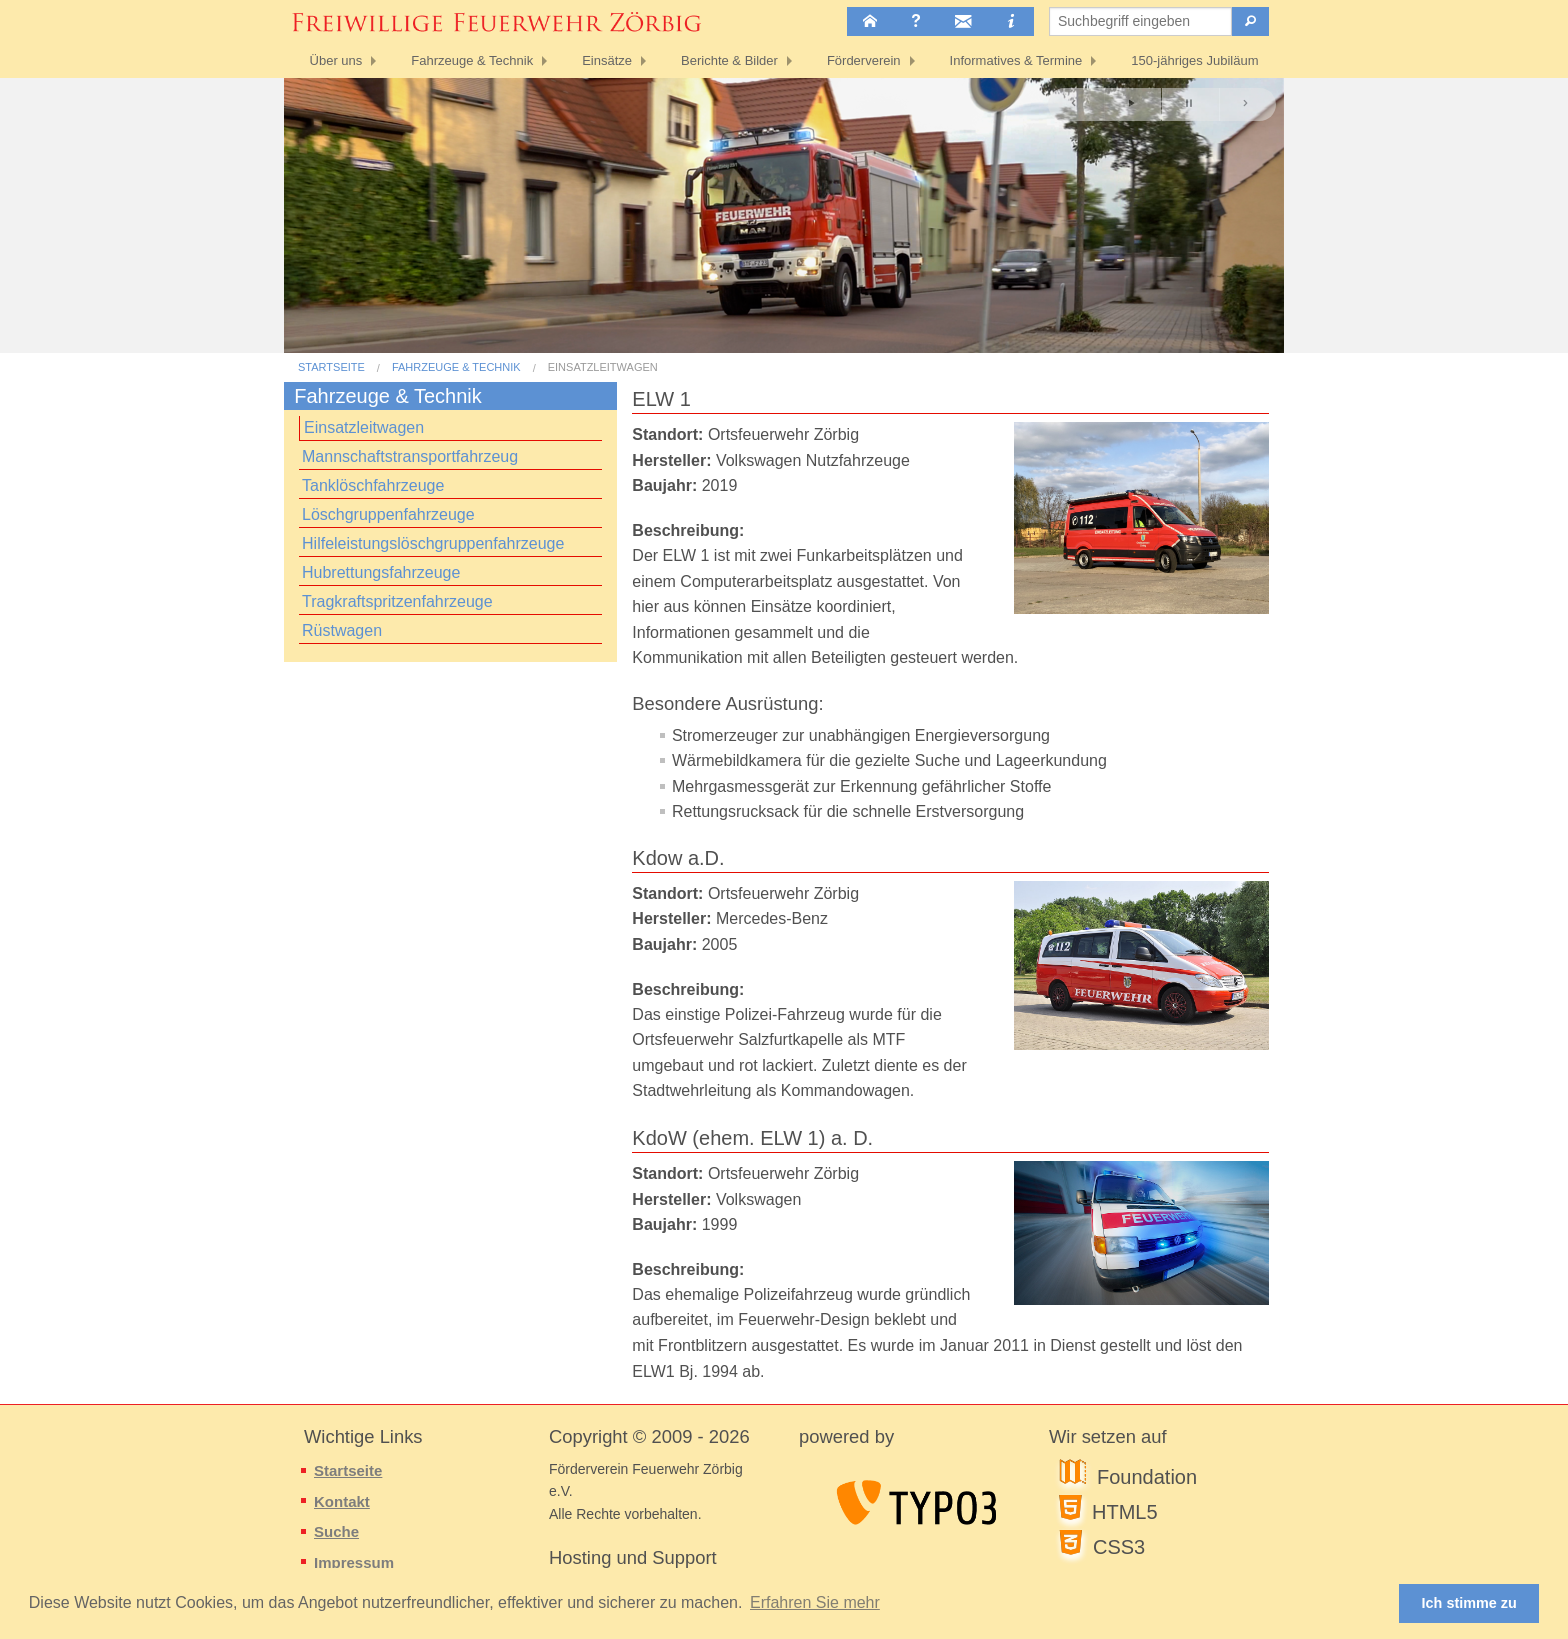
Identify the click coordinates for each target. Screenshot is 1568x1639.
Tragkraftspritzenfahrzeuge (397, 601)
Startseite (331, 367)
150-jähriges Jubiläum (1194, 60)
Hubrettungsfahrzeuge (381, 572)
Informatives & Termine (1016, 60)
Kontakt (342, 1501)
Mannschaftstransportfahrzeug (410, 456)
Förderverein (864, 60)
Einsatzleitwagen (603, 367)
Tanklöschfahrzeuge (373, 485)
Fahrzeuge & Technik (472, 60)
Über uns (336, 60)
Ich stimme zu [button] (1469, 1603)
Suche (336, 1531)
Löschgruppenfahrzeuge (388, 514)
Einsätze (607, 60)
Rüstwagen (342, 630)
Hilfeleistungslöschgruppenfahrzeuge (433, 543)
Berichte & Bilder (729, 60)
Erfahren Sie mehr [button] (815, 1602)
